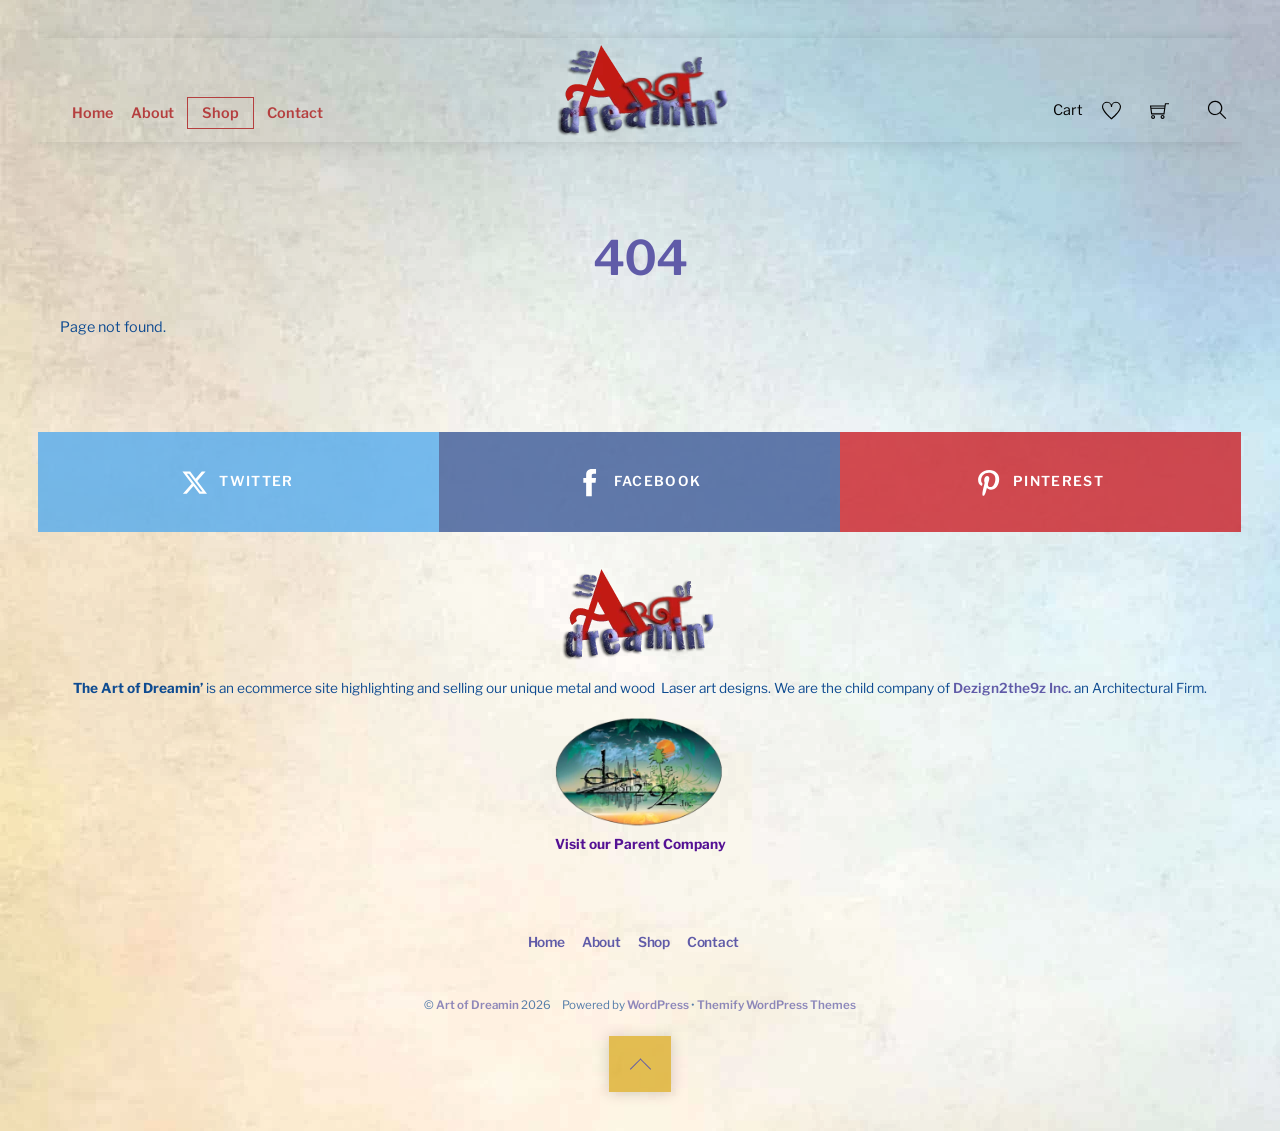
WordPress (658, 1005)
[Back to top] (640, 1064)
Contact (295, 113)
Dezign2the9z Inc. (1012, 688)
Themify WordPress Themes (776, 1005)
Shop (220, 113)
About (152, 113)
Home (92, 113)
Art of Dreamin (477, 1005)
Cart (1068, 110)
